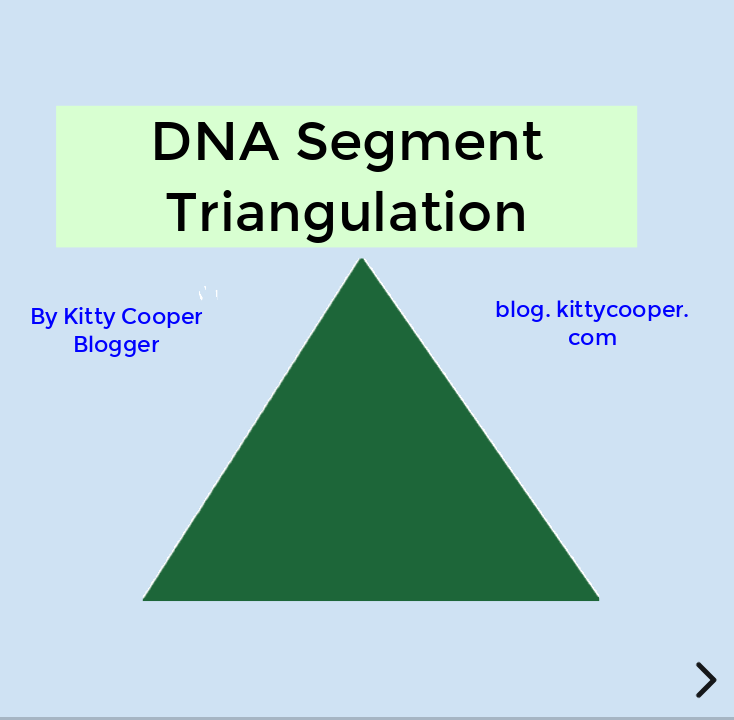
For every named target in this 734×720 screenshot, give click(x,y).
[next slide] (703, 680)
